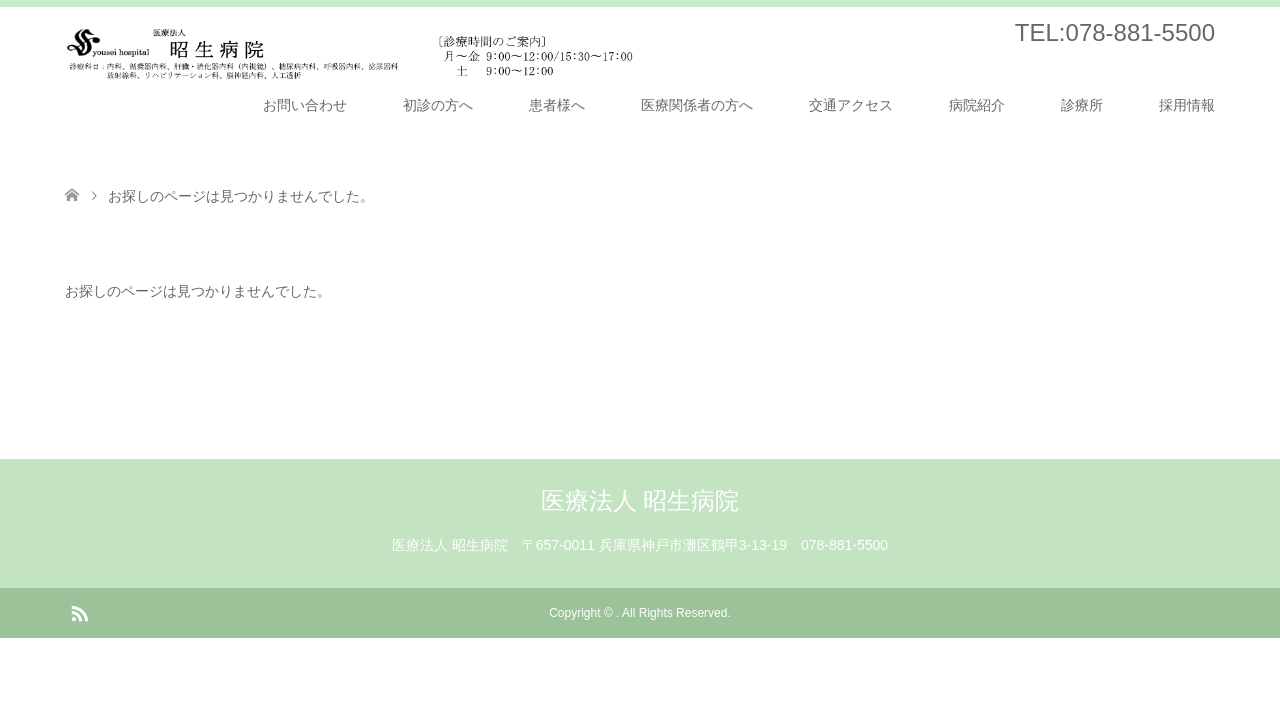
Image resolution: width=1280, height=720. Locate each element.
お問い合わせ (305, 105)
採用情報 (1187, 105)
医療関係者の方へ (697, 105)
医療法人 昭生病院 (640, 500)
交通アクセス (851, 105)
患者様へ (557, 105)
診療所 (1082, 105)
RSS (79, 612)
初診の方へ (438, 105)
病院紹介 (977, 105)
